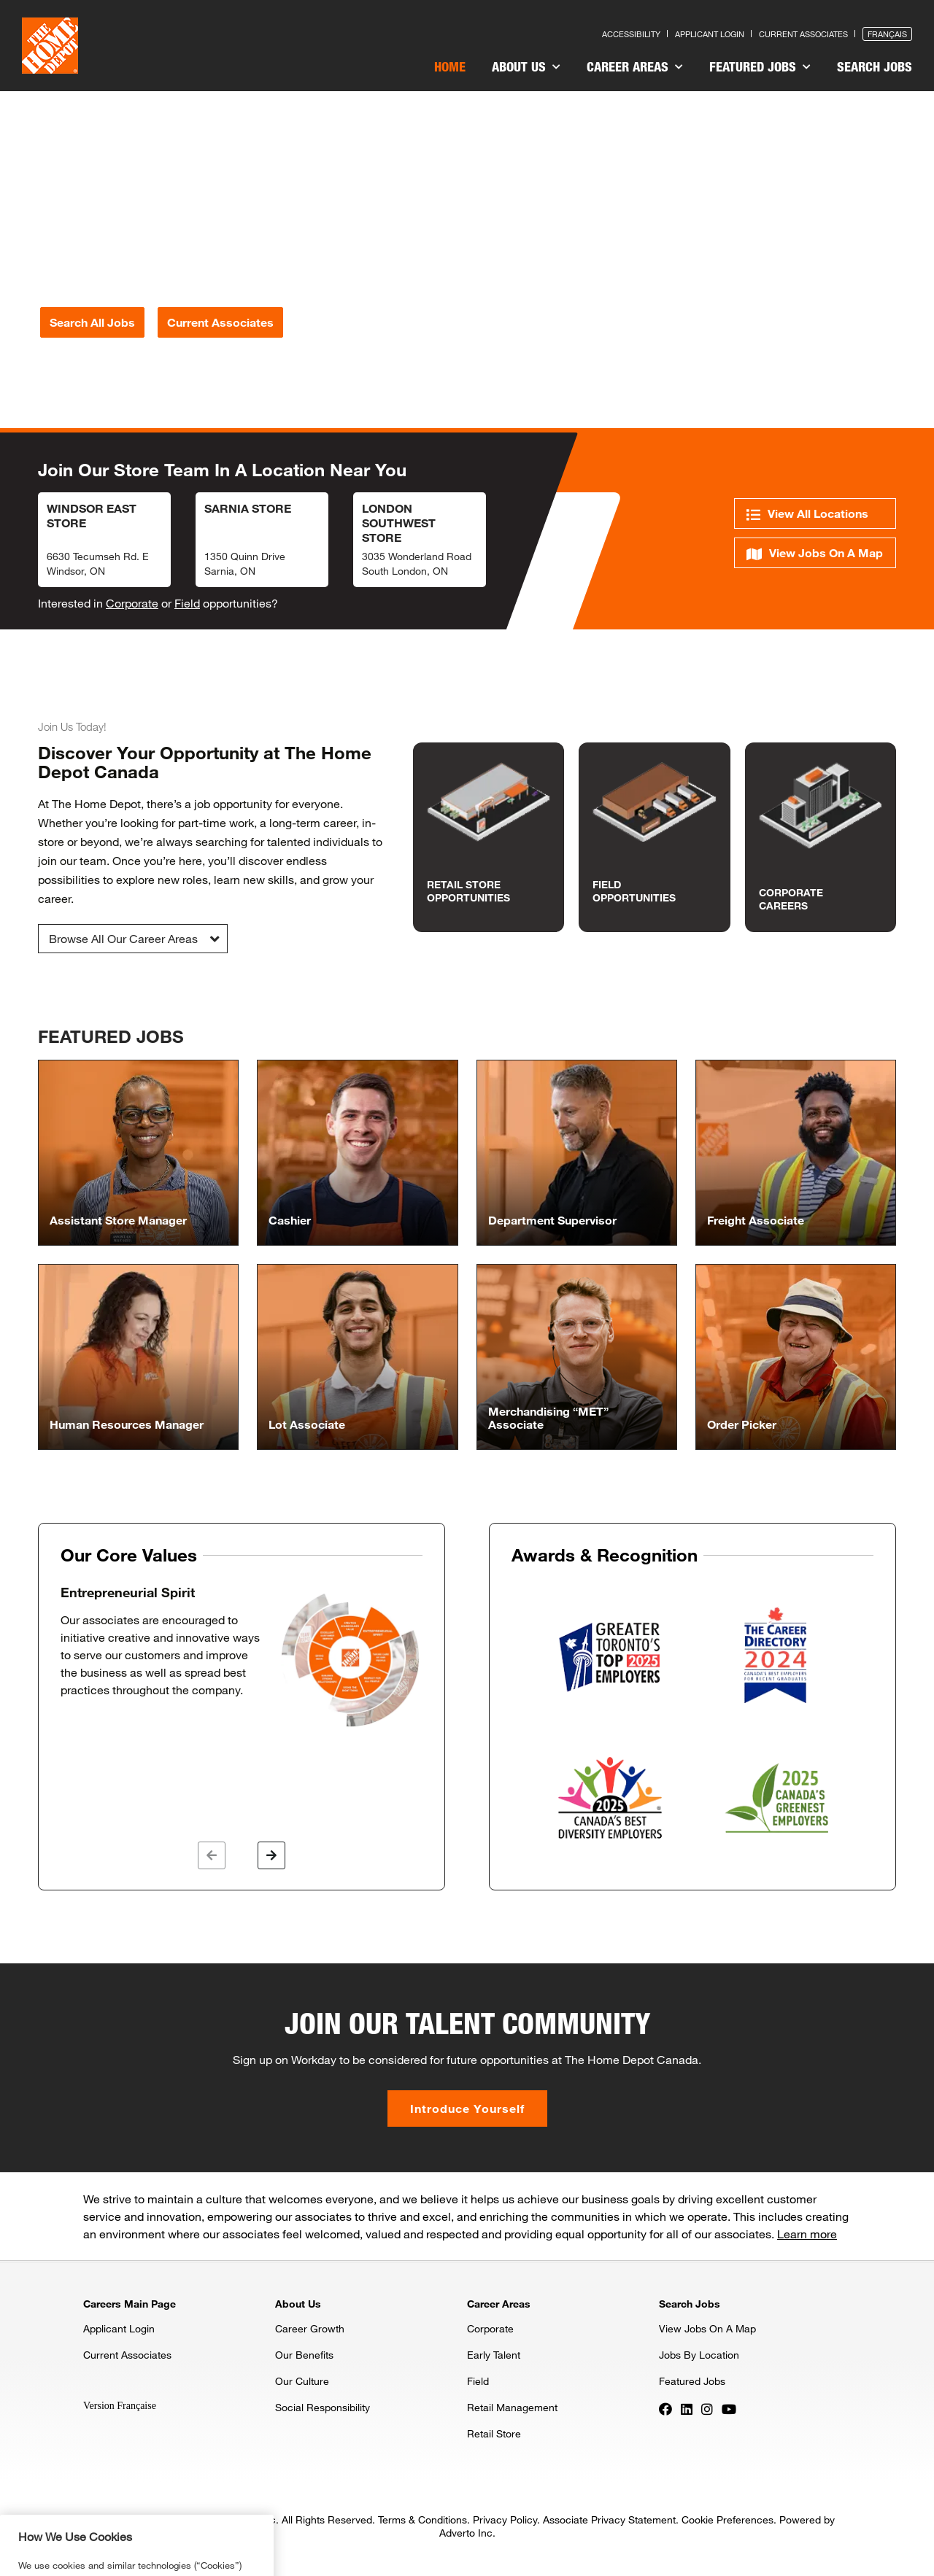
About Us (526, 66)
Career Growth (309, 2328)
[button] (133, 939)
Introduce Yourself (467, 2108)
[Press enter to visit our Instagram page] (707, 2408)
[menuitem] (450, 69)
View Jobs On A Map (814, 553)
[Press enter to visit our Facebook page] (665, 2408)
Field (187, 603)
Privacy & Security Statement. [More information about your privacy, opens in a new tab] (165, 2569)
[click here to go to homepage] (50, 46)
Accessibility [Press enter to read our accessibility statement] (631, 34)
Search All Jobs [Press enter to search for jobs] (92, 322)
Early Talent (493, 2354)
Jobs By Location (699, 2354)
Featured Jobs (760, 66)
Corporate (132, 603)
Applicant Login (119, 2328)
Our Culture (302, 2381)
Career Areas (635, 66)
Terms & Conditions (422, 2519)
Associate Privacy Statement (609, 2519)
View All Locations (807, 513)
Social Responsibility (322, 2407)
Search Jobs (874, 66)
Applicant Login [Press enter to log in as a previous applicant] (709, 34)
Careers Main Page (129, 2303)
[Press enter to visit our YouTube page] (729, 2408)
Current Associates (127, 2354)
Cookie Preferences (727, 2519)
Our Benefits (304, 2354)
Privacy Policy (505, 2519)
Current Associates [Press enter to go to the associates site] (803, 34)
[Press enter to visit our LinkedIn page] (686, 2408)
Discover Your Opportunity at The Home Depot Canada (204, 762)
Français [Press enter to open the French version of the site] (887, 34)
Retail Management (512, 2407)
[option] (241, 1657)
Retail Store (494, 2433)
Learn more (807, 2234)
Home (450, 66)
